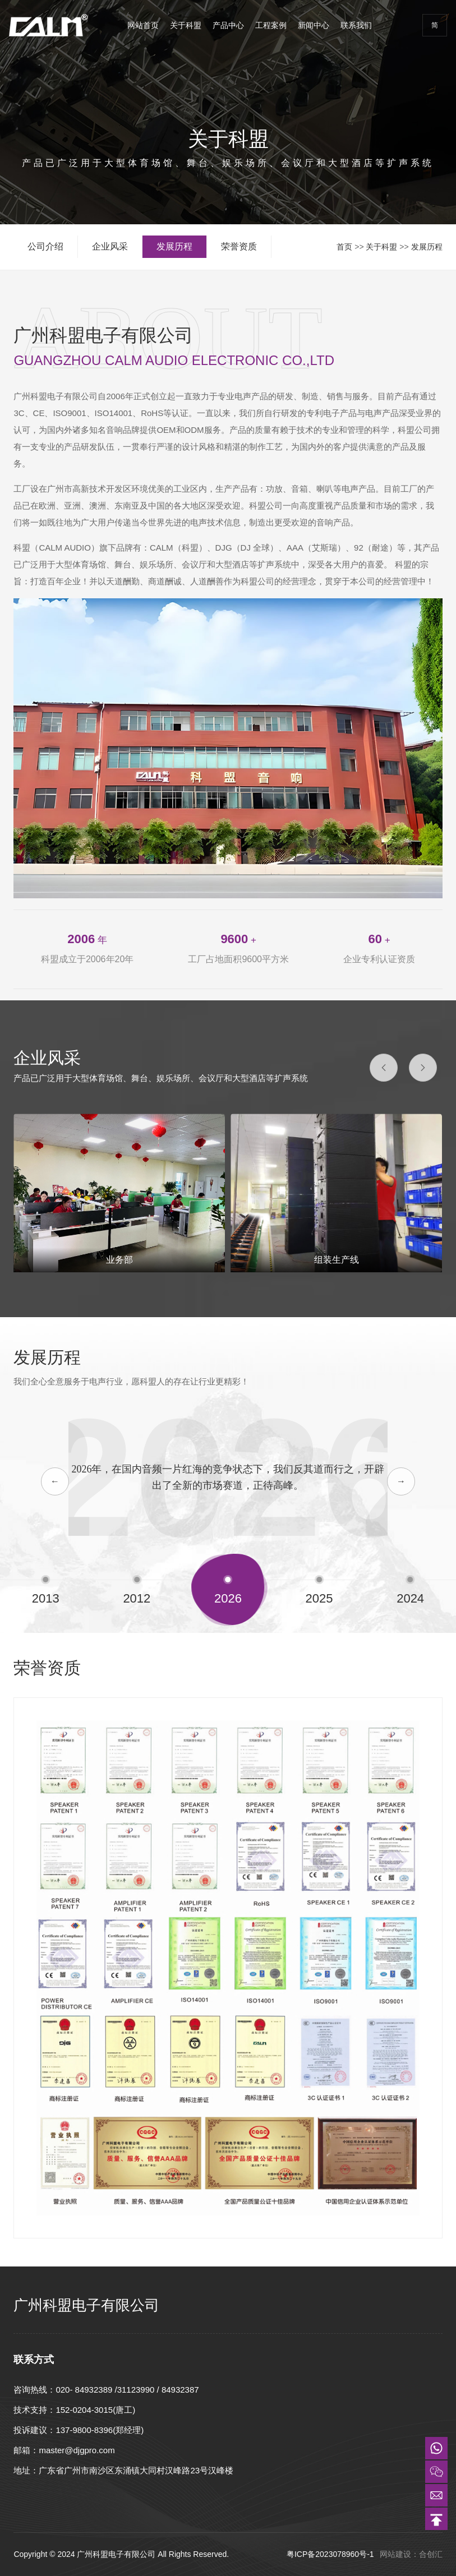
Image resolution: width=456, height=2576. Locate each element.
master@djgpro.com (76, 2450)
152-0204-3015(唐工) (95, 2410)
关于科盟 (185, 25)
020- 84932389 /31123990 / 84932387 (127, 2389)
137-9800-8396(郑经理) (100, 2430)
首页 (344, 246)
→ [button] (401, 1481)
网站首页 (143, 25)
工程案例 (271, 25)
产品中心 (228, 25)
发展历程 (427, 246)
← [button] (54, 1481)
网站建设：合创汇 (411, 2554)
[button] (384, 1068)
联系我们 (356, 25)
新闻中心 (313, 25)
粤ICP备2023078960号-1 (331, 2554)
